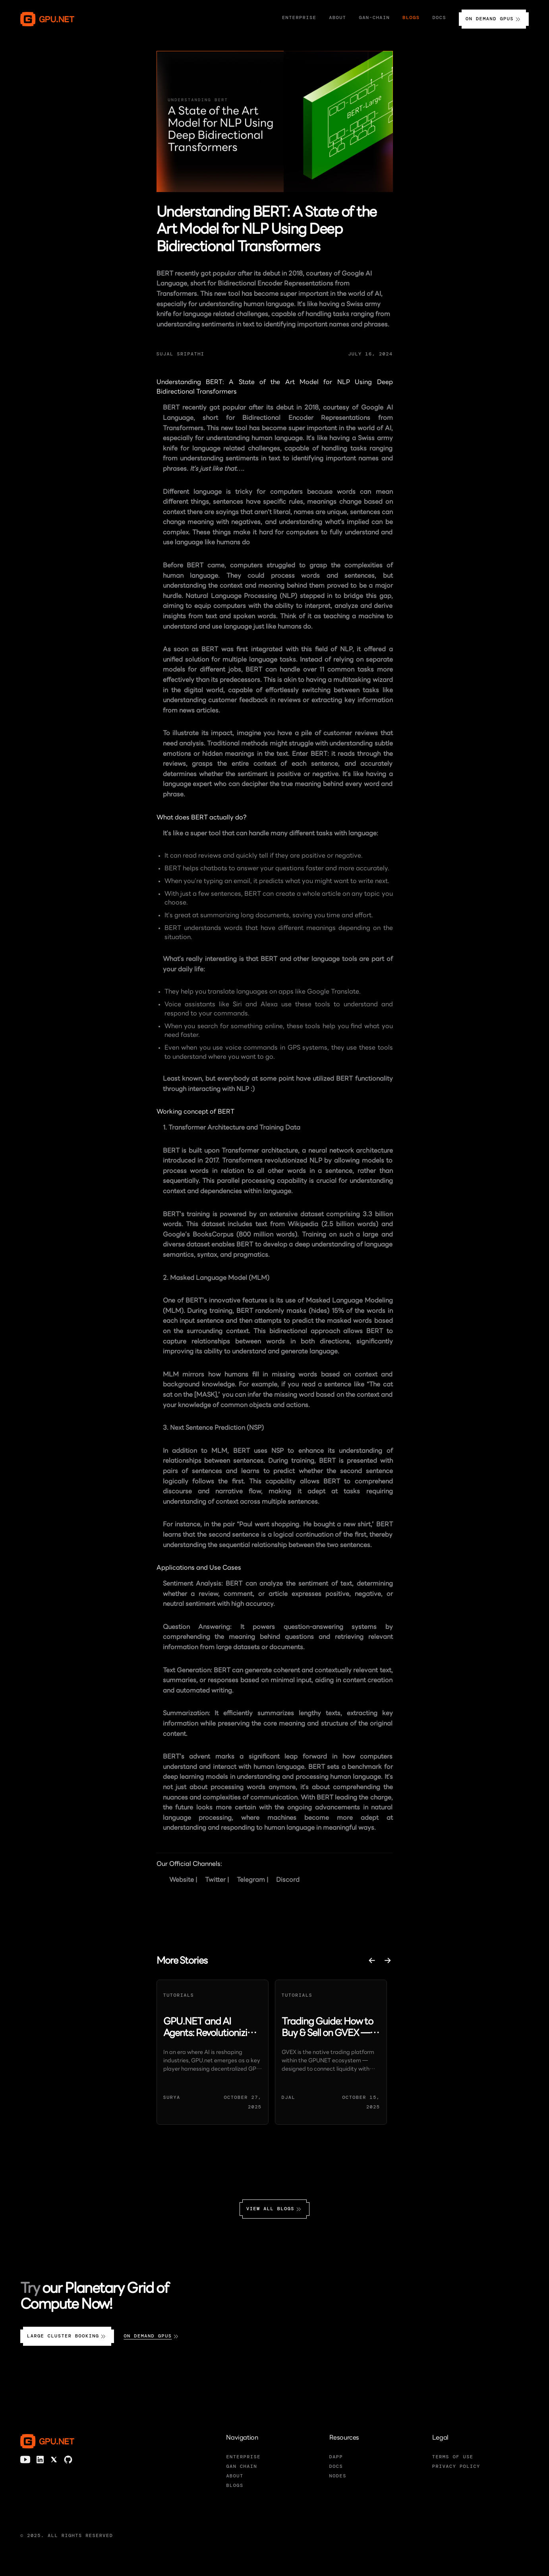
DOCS (336, 2466)
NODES (337, 2476)
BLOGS (234, 2485)
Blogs (410, 17)
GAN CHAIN (241, 2466)
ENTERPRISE (243, 2457)
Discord (288, 1880)
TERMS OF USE (453, 2457)
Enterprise (299, 17)
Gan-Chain (374, 17)
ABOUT (234, 2476)
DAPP (336, 2457)
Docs (439, 17)
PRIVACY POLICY (456, 2466)
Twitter (215, 1880)
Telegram (251, 1880)
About (337, 17)
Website (181, 1880)
